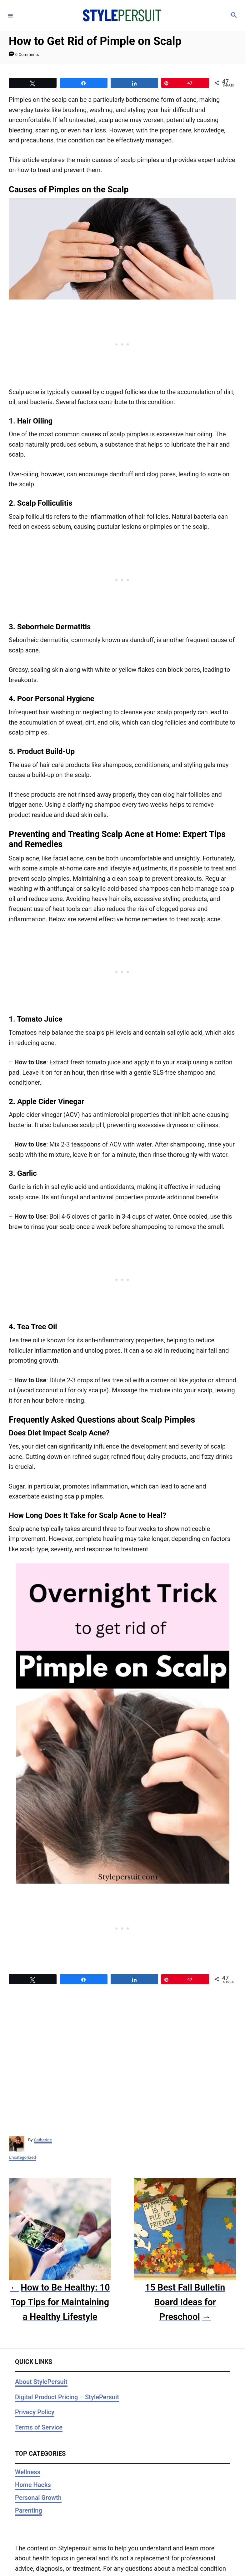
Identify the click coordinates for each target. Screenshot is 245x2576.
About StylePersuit (41, 2381)
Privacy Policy (34, 2412)
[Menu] (10, 15)
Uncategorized (22, 2157)
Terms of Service (38, 2427)
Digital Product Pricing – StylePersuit (67, 2397)
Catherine (43, 2140)
